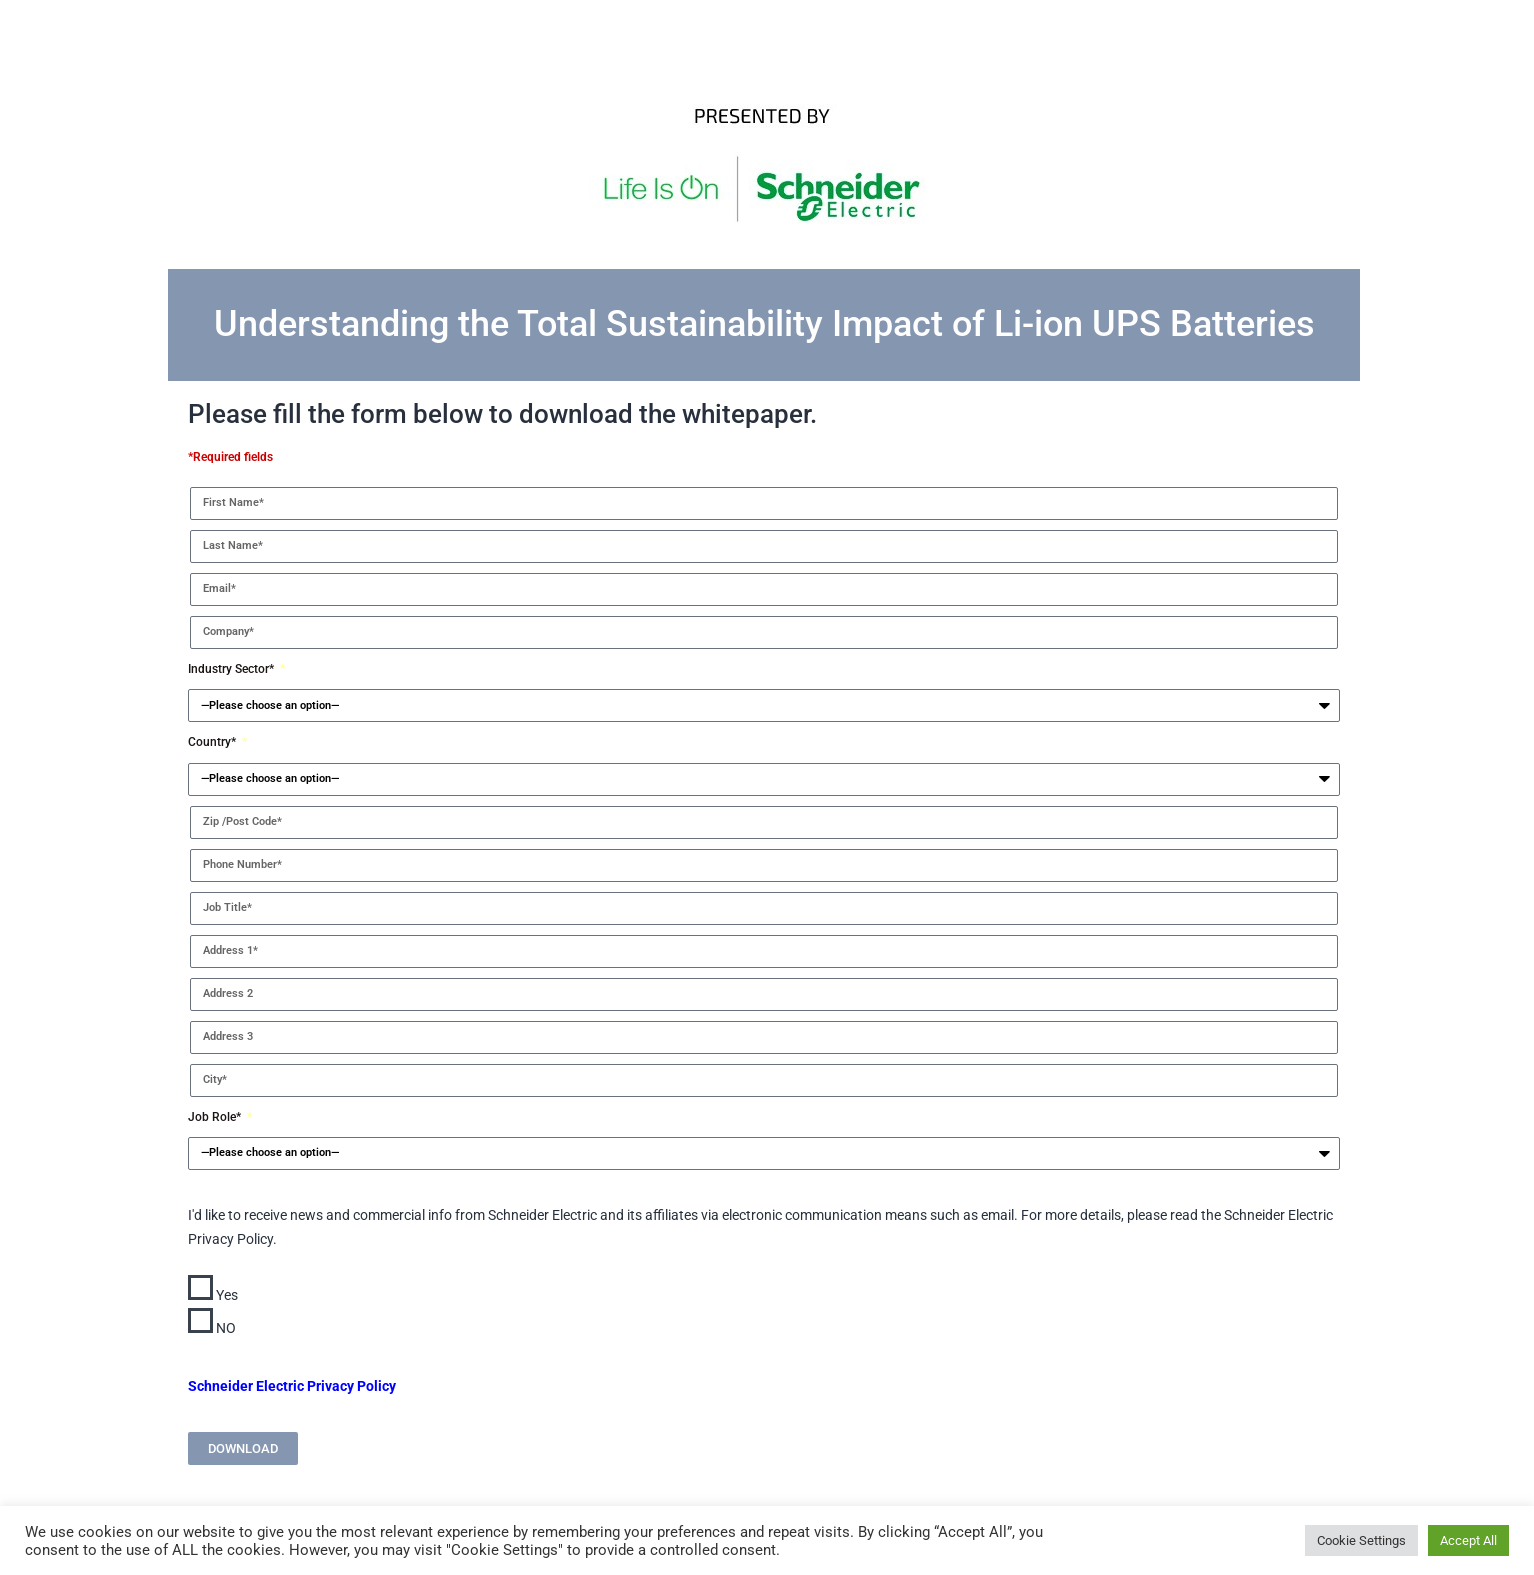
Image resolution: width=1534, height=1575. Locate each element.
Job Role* (216, 1117)
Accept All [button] (1468, 1540)
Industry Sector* (232, 669)
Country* (213, 742)
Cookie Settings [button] (1361, 1540)
